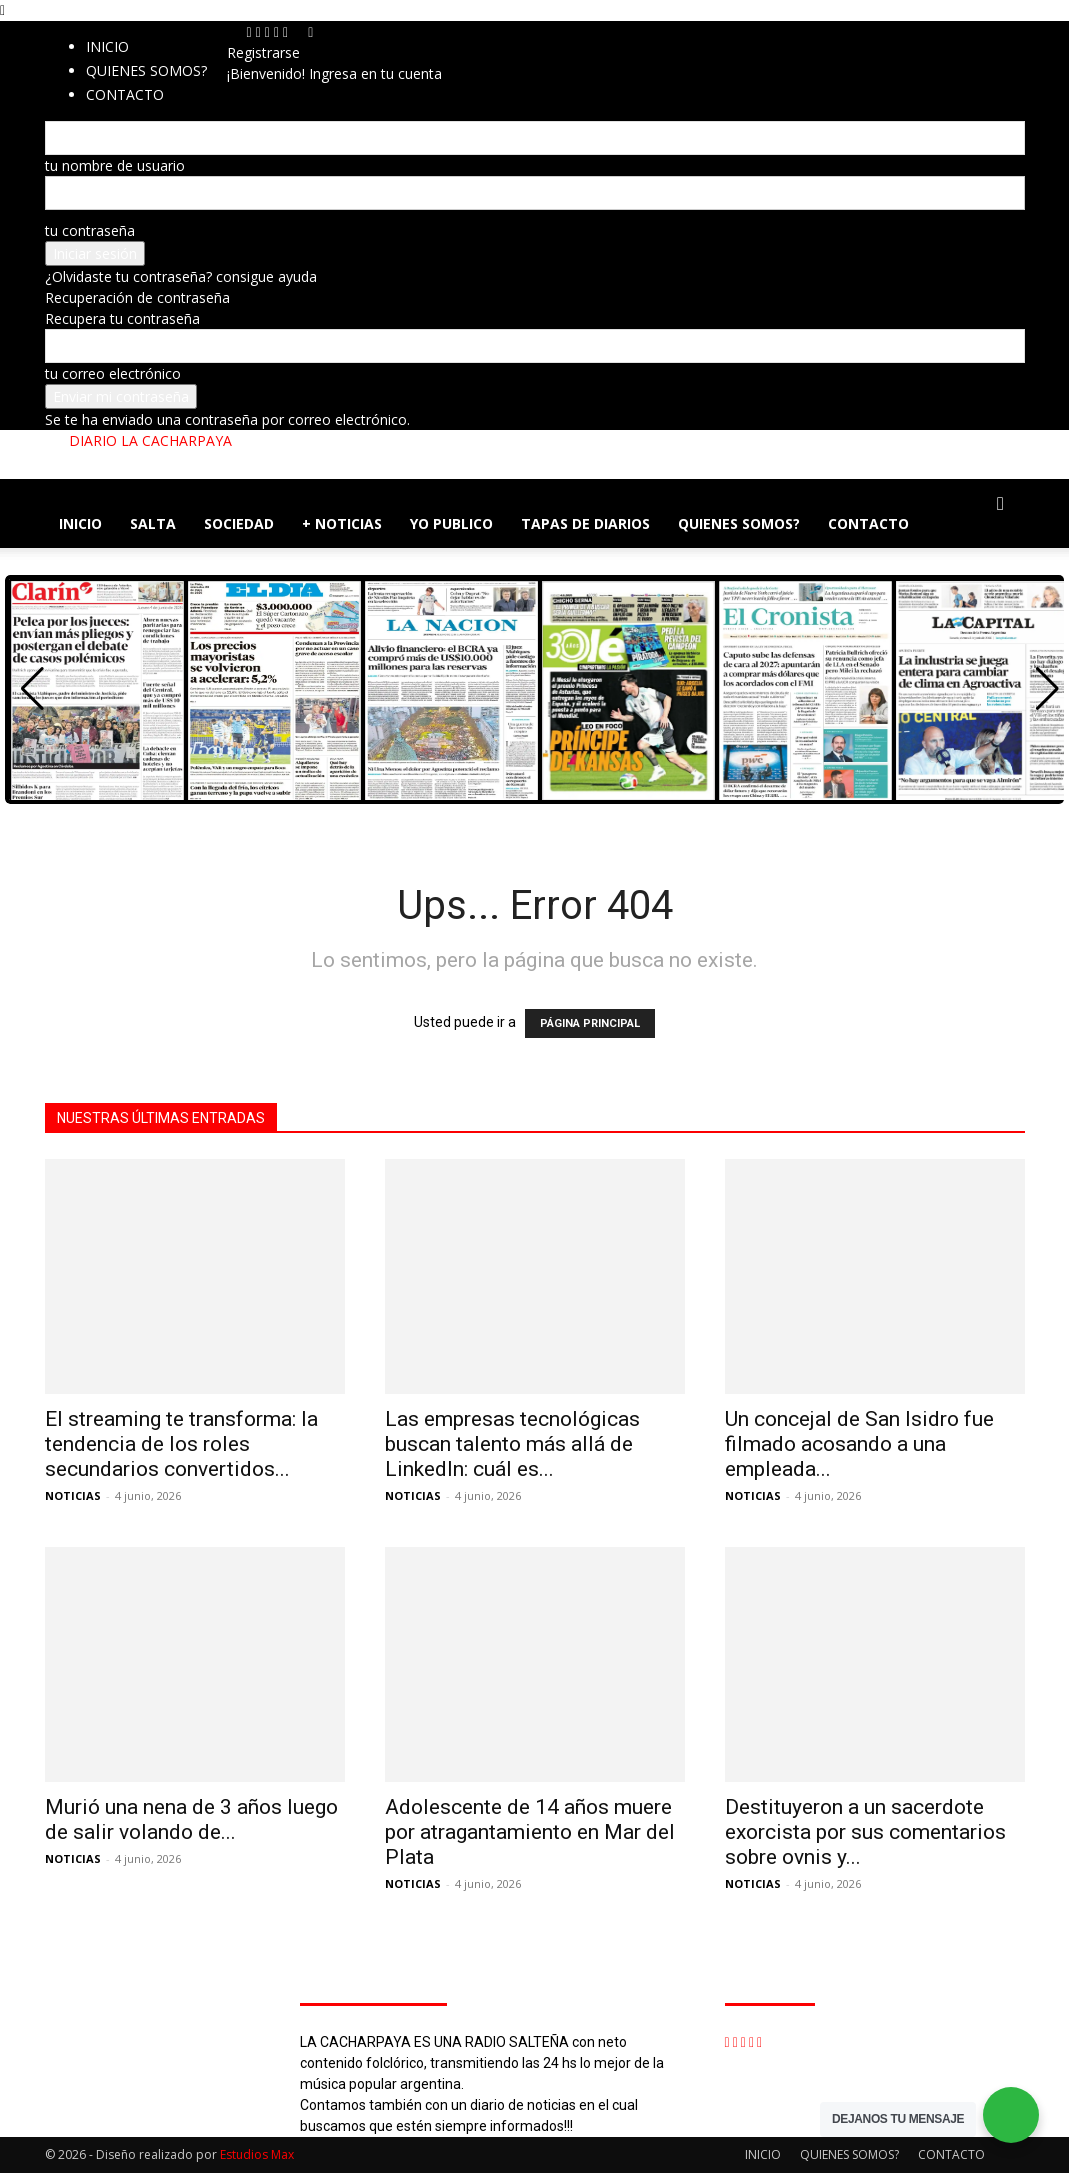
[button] (1001, 504)
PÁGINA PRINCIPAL (590, 1023)
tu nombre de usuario (115, 165)
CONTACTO (868, 523)
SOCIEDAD (239, 523)
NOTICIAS (73, 1495)
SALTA (153, 523)
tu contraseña (90, 230)
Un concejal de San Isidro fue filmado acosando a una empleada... (859, 1444)
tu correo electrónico (113, 373)
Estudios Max (257, 2154)
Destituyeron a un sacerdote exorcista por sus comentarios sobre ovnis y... (865, 1832)
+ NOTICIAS (342, 523)
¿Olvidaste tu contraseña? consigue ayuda (181, 276)
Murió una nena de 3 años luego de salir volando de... (191, 1819)
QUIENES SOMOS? (146, 70)
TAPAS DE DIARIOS (585, 523)
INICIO (107, 46)
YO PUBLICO (451, 523)
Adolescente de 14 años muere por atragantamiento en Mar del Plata (530, 1832)
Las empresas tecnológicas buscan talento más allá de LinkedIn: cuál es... (512, 1444)
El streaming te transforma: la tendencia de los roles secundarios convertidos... (181, 1444)
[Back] (310, 31)
